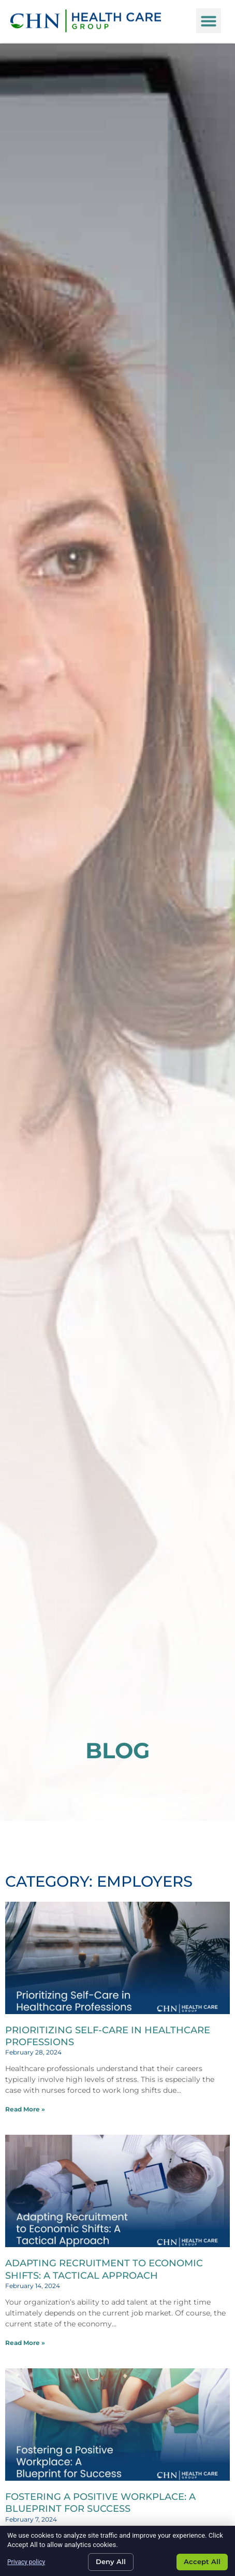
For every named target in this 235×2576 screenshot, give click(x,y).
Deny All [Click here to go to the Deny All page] (111, 2561)
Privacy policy (26, 2562)
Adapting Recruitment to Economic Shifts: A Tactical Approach (104, 2269)
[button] (208, 15)
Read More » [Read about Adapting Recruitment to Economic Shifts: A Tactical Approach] (25, 2343)
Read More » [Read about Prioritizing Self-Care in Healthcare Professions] (25, 2109)
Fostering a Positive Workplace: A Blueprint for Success (100, 2502)
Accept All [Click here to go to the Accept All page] (202, 2561)
